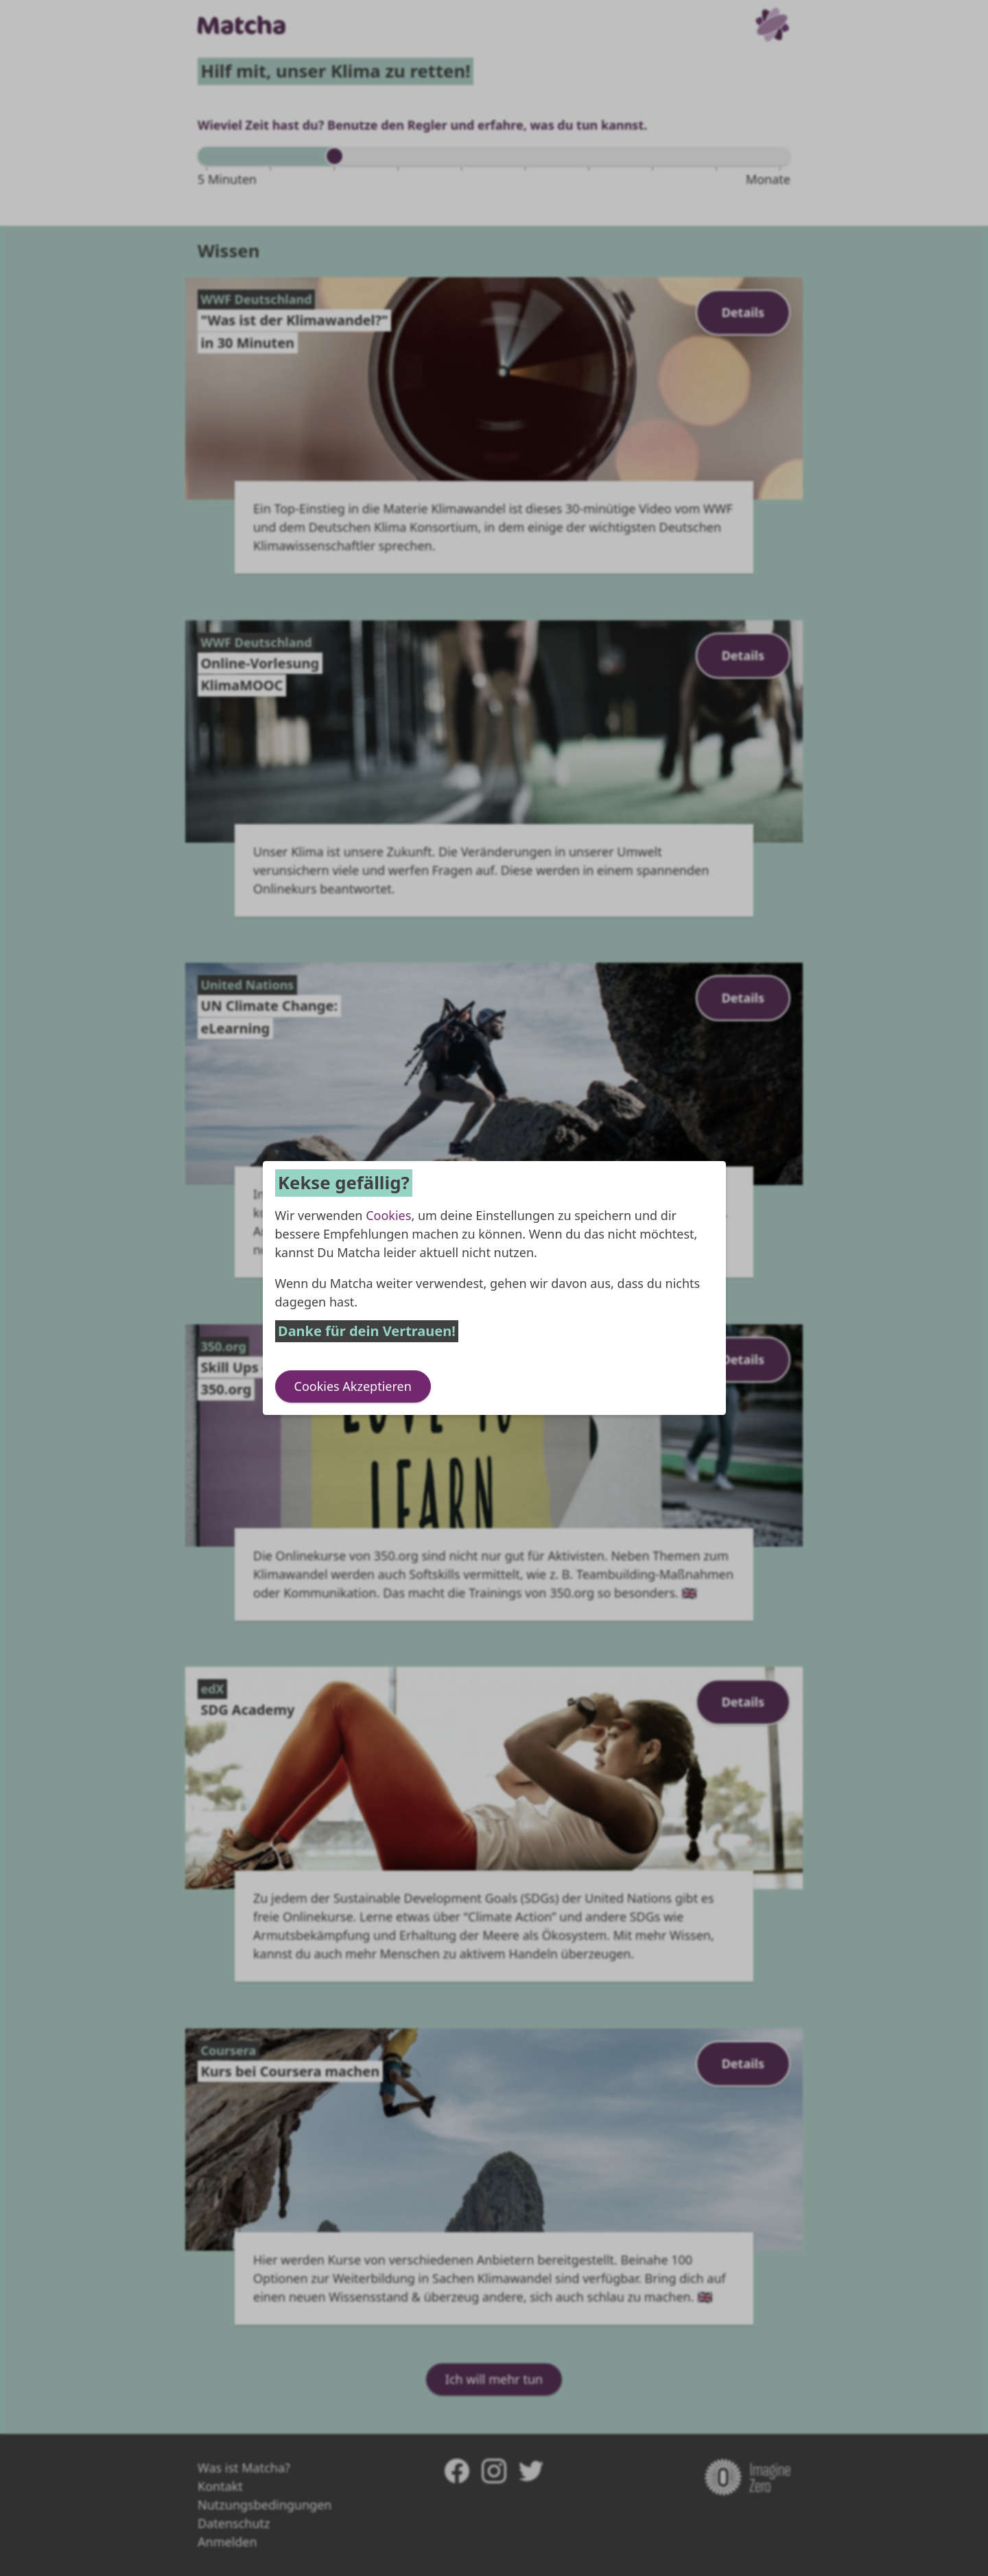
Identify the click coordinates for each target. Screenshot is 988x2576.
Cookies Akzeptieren (353, 1386)
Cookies (388, 1215)
